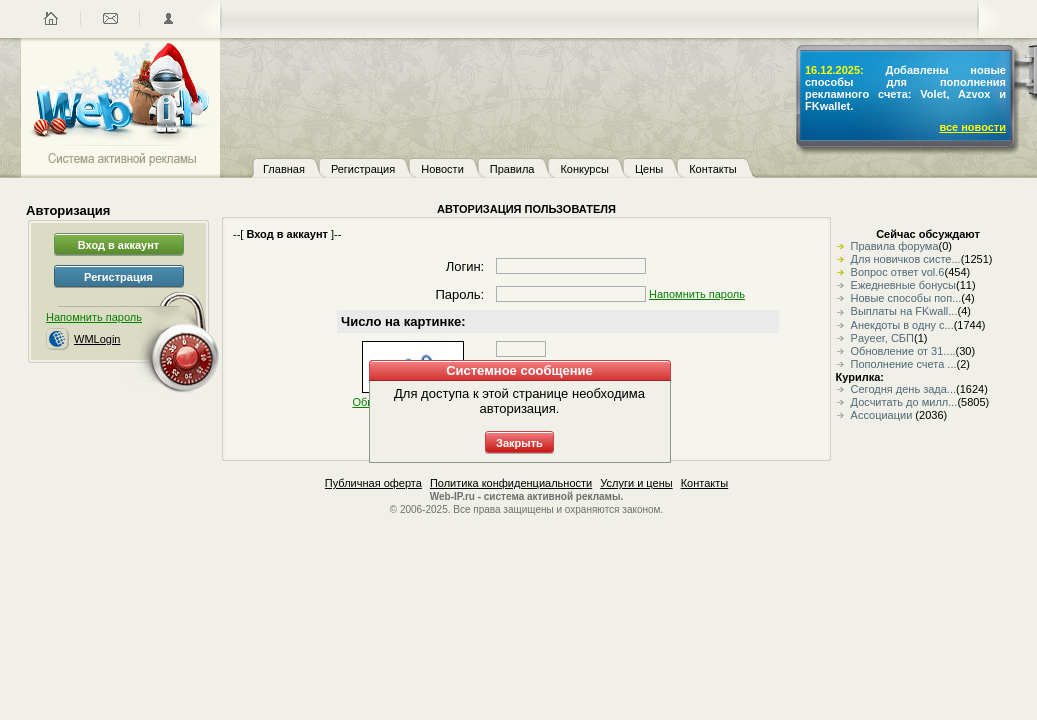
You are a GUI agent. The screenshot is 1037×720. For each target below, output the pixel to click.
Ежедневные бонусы (903, 285)
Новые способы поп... (906, 298)
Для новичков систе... (906, 259)
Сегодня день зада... (903, 389)
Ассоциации (883, 415)
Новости (442, 169)
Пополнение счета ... (904, 364)
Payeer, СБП (882, 338)
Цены (649, 169)
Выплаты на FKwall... (904, 311)
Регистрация (363, 169)
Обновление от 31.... (903, 351)
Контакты (713, 169)
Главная (284, 169)
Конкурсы (584, 169)
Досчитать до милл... (904, 402)
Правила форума (895, 246)
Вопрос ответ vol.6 (898, 272)
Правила (512, 169)
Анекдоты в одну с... (902, 325)
